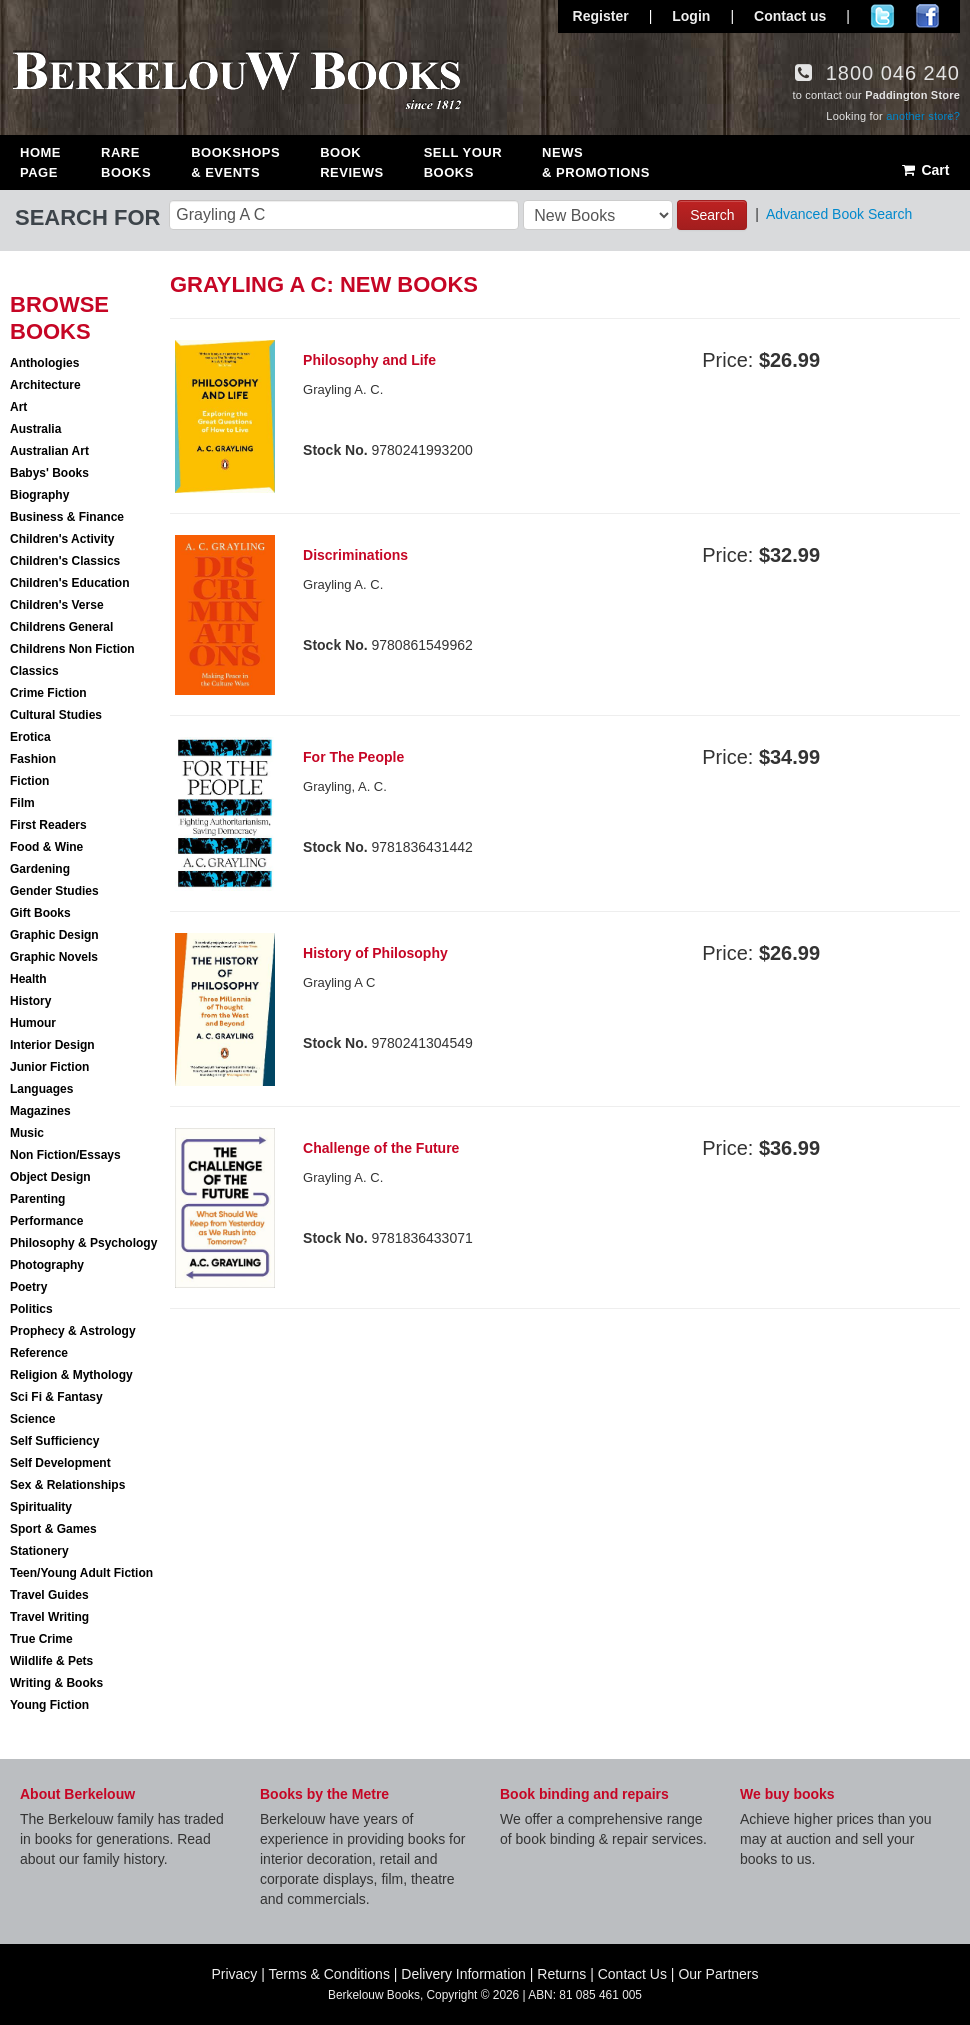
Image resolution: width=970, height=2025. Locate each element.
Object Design (50, 1177)
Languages (41, 1089)
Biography (39, 495)
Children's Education (70, 583)
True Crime (41, 1639)
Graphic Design (54, 935)
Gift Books (40, 913)
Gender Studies (54, 891)
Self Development (60, 1463)
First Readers (48, 825)
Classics (34, 671)
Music (27, 1133)
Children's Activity (62, 539)
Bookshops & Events (235, 162)
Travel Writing (49, 1617)
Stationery (39, 1551)
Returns (561, 1974)
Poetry (28, 1287)
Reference (39, 1353)
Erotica (30, 737)
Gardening (40, 869)
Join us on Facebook (927, 16)
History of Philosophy (375, 953)
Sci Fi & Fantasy (56, 1397)
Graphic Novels (54, 957)
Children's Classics (65, 561)
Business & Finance (67, 517)
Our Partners (718, 1974)
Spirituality (41, 1507)
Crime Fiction (48, 693)
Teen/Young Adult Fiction (81, 1573)
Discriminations (355, 555)
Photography (47, 1265)
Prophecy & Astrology (73, 1331)
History (30, 1001)
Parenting (37, 1199)
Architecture (45, 385)
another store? (923, 116)
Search (712, 215)
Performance (46, 1221)
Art (18, 407)
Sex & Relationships (67, 1485)
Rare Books (126, 162)
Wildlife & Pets (51, 1661)
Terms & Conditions (329, 1974)
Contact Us (632, 1974)
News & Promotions (596, 162)
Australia (35, 429)
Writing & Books (56, 1683)
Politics (31, 1309)
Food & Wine (46, 847)
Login (691, 16)
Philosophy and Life (369, 360)
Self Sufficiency (54, 1441)
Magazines (40, 1111)
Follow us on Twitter (882, 16)
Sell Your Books (463, 162)
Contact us (790, 16)
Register (601, 16)
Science (32, 1419)
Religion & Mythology (71, 1375)
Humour (33, 1023)
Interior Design (52, 1045)
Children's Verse (57, 605)
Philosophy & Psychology (83, 1243)
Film (22, 803)
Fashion (33, 759)
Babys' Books (49, 473)
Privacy (234, 1974)
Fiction (29, 781)
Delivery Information (463, 1974)
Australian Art (49, 451)
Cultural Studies (56, 715)
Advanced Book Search (839, 214)
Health (28, 979)
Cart (924, 170)
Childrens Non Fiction (72, 649)
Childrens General (61, 627)
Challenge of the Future (381, 1148)
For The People (353, 757)
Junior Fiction (49, 1067)
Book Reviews (351, 162)
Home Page (40, 162)
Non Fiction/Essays (65, 1155)
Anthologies (44, 363)
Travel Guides (49, 1595)
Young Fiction (49, 1705)
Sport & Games (53, 1529)
